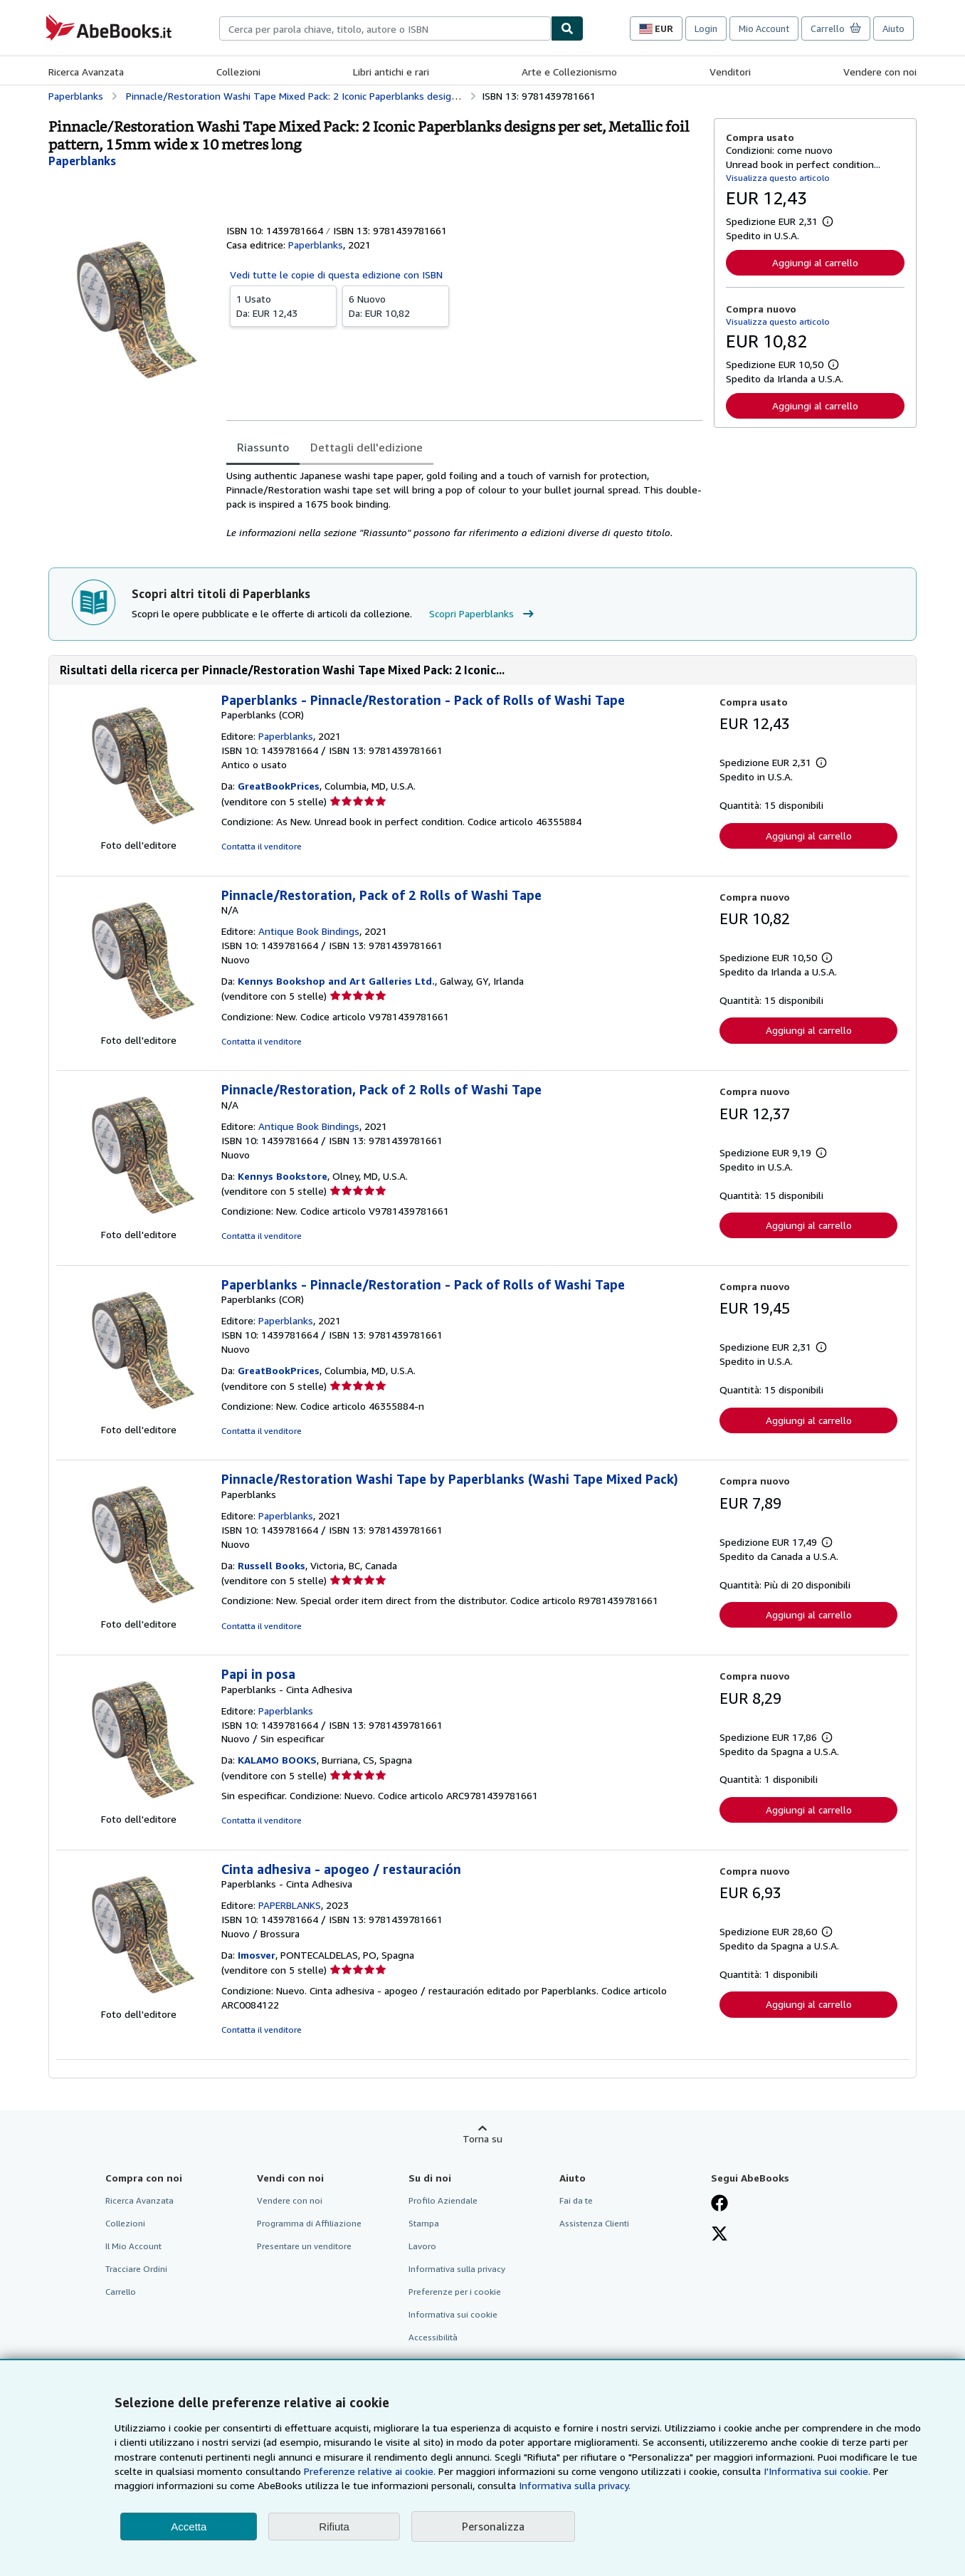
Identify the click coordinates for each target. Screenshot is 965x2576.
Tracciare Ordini (136, 2268)
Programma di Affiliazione (309, 2223)
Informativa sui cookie (452, 2314)
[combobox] (385, 28)
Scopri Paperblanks (483, 614)
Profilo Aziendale (443, 2200)
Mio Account (764, 28)
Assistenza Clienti (594, 2223)
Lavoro (422, 2246)
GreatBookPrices (279, 786)
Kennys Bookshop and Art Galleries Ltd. (336, 981)
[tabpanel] (464, 504)
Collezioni (238, 72)
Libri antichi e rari (391, 72)
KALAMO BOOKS (277, 1760)
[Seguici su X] (719, 2234)
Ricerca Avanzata (86, 72)
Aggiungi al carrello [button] (815, 262)
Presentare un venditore (304, 2246)
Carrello (120, 2291)
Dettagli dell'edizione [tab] (366, 447)
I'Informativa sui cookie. (817, 2471)
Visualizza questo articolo (778, 177)
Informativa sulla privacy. (575, 2485)
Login (706, 28)
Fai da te (576, 2200)
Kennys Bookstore (282, 1176)
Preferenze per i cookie (454, 2291)
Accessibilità (433, 2337)
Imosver (256, 1955)
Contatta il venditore (261, 846)
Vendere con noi (880, 72)
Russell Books (271, 1565)
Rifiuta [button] (334, 2526)
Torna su (482, 2138)
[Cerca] (567, 28)
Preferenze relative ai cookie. (370, 2471)
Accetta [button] (188, 2526)
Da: (283, 305)
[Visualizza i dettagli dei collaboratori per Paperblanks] (82, 161)
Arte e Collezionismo (569, 72)
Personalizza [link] (493, 2526)
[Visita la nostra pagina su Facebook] (719, 2204)
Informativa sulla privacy (456, 2268)
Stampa (423, 2223)
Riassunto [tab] (263, 447)
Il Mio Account (133, 2246)
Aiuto (893, 28)
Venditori (730, 72)
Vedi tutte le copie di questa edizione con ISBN (336, 274)
